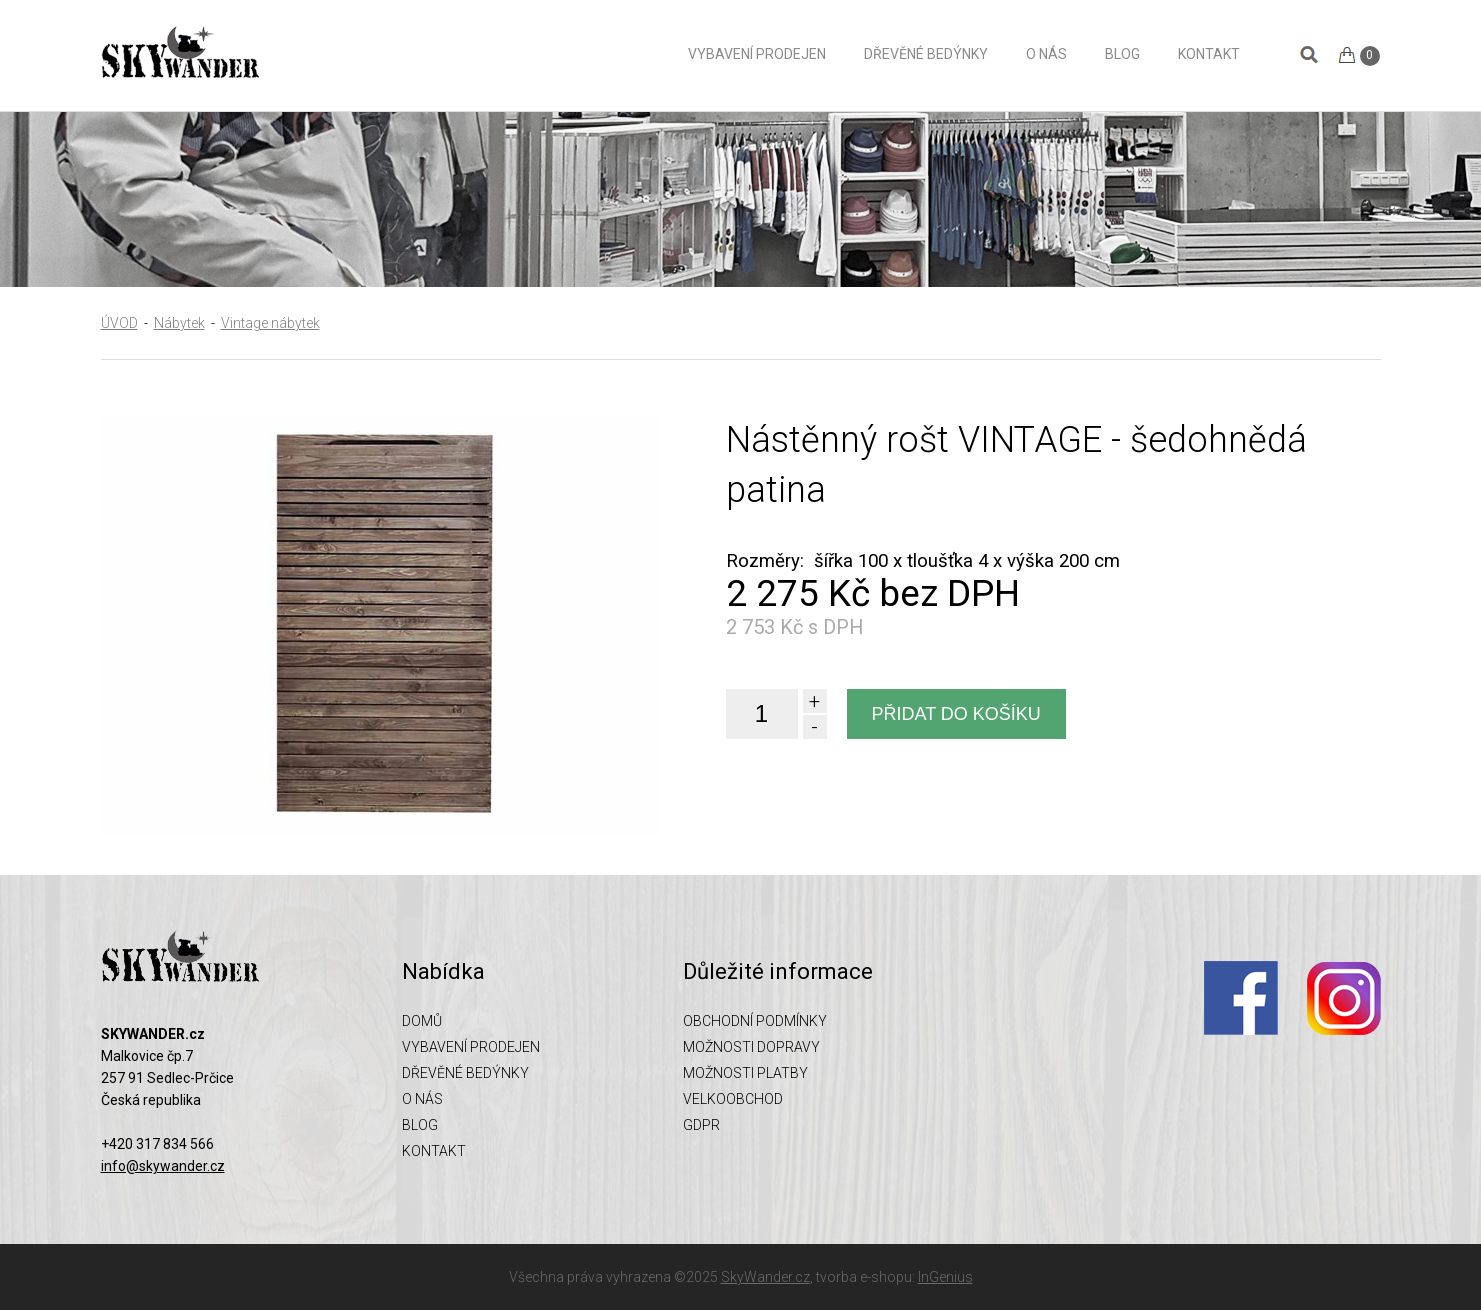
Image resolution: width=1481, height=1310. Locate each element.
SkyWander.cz (765, 1277)
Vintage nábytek (270, 323)
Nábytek (179, 323)
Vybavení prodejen (757, 54)
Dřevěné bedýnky (926, 54)
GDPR (701, 1125)
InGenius (945, 1277)
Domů (642, 53)
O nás (1046, 54)
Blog (1122, 54)
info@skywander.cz (163, 1166)
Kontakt (1209, 54)
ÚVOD (119, 323)
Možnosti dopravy (751, 1047)
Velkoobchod (733, 1099)
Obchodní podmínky (755, 1021)
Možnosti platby (745, 1073)
